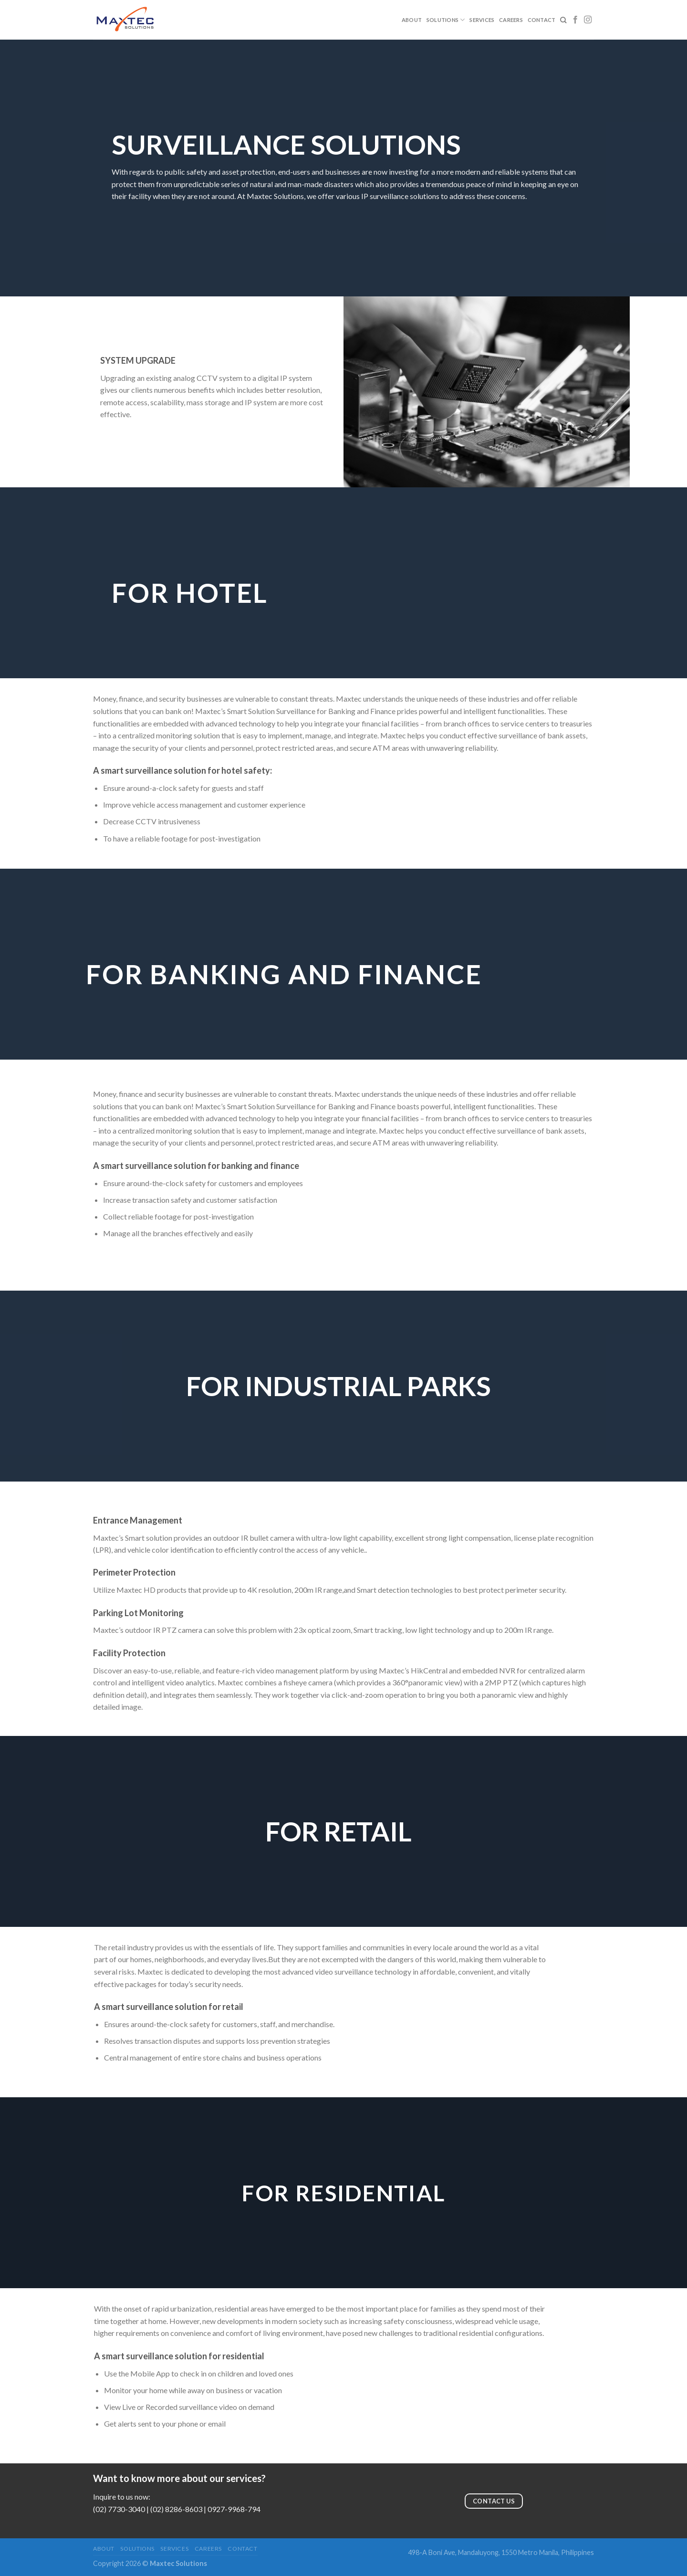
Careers (511, 20)
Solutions (446, 19)
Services (481, 20)
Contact (542, 20)
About (412, 20)
